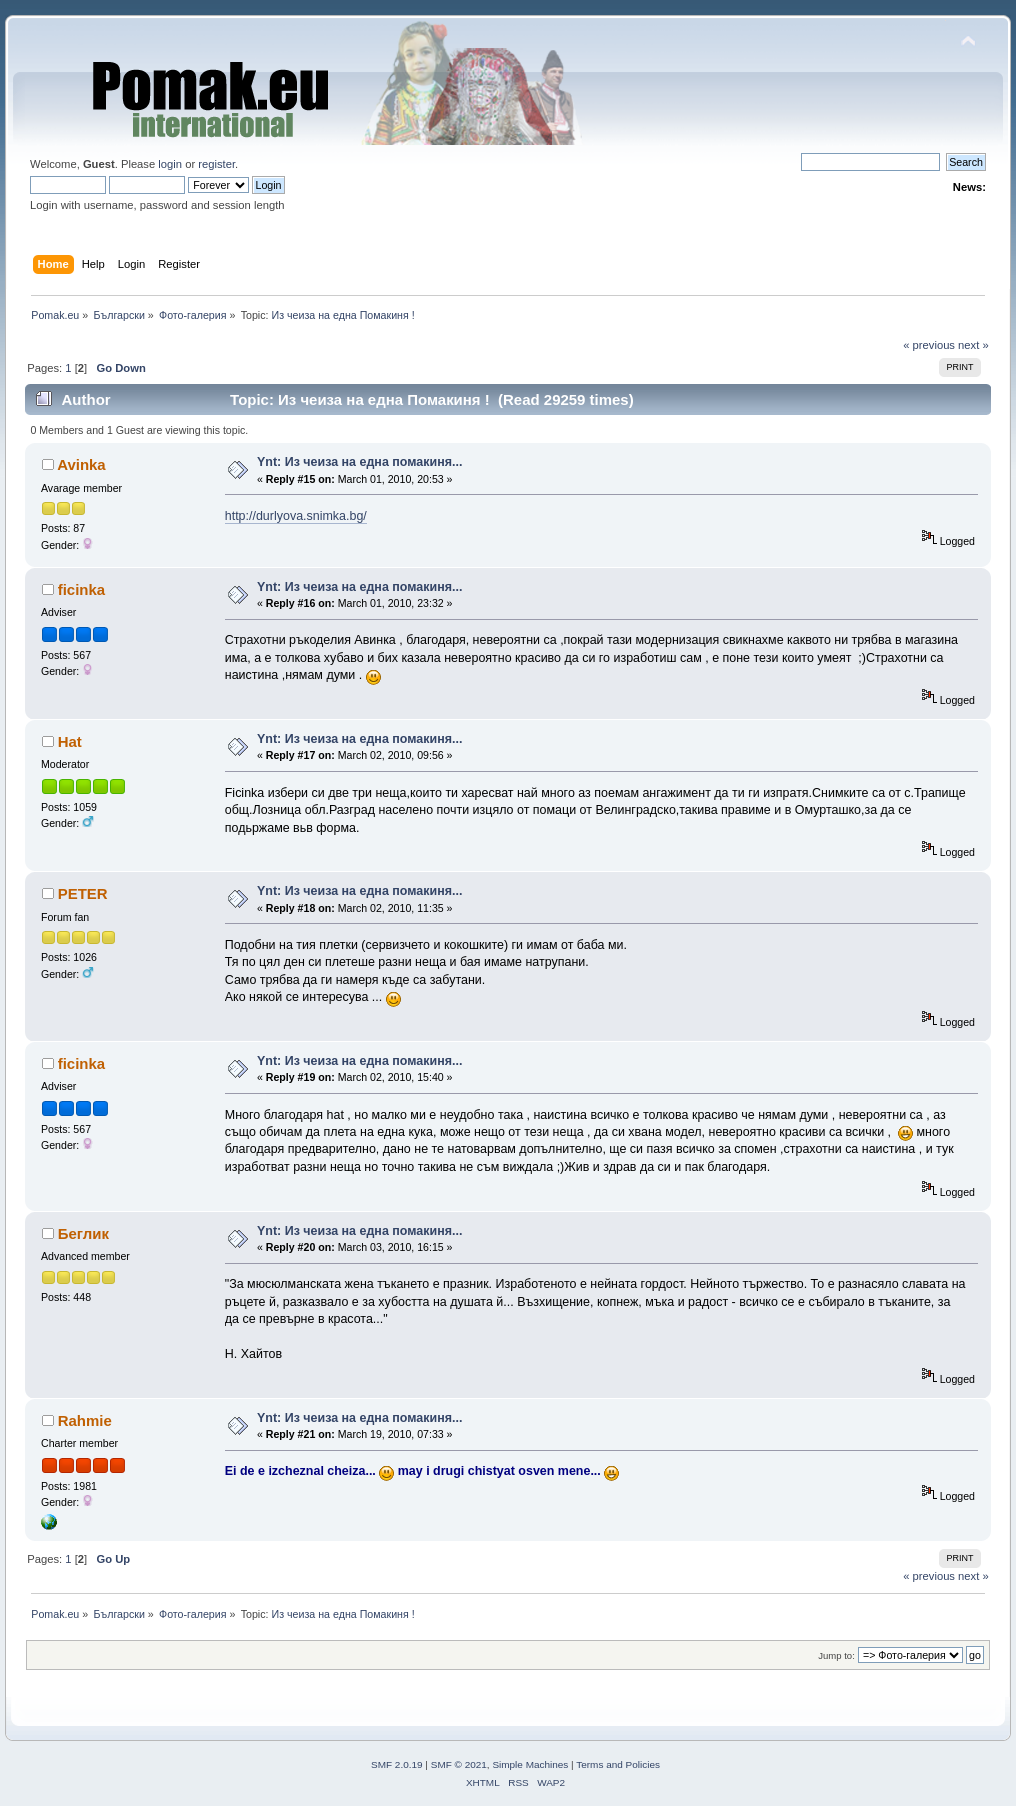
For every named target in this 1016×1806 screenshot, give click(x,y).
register (216, 164)
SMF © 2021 (459, 1764)
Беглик (83, 1233)
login (170, 164)
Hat (70, 741)
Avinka (81, 464)
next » (973, 345)
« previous (929, 345)
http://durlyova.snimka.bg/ (296, 516)
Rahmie (85, 1420)
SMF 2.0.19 (397, 1764)
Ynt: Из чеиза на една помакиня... (359, 462)
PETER (83, 893)
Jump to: (836, 1655)
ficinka (81, 589)
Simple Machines (530, 1764)
